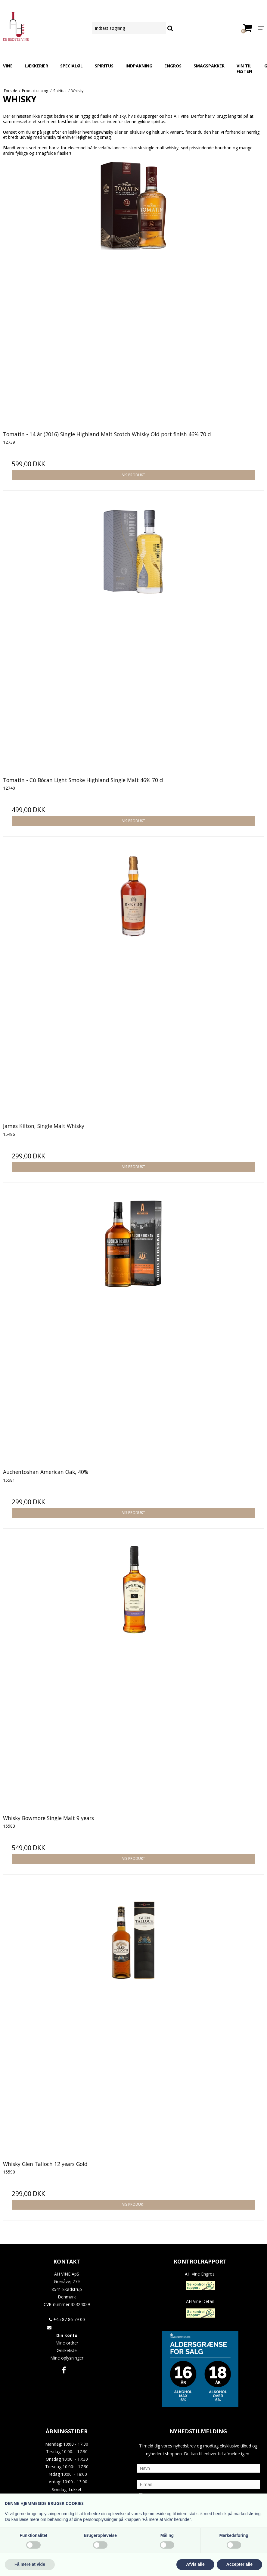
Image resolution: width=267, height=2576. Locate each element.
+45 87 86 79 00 (67, 2319)
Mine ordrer (66, 2343)
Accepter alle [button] (239, 2564)
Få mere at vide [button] (29, 2564)
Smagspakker (209, 66)
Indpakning (139, 66)
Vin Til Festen (244, 68)
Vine (8, 66)
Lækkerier (36, 66)
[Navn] (198, 2468)
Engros (173, 66)
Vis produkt (133, 474)
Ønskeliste (67, 2350)
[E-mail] (198, 2484)
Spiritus (104, 66)
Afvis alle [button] (195, 2564)
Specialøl (71, 66)
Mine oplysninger (66, 2358)
